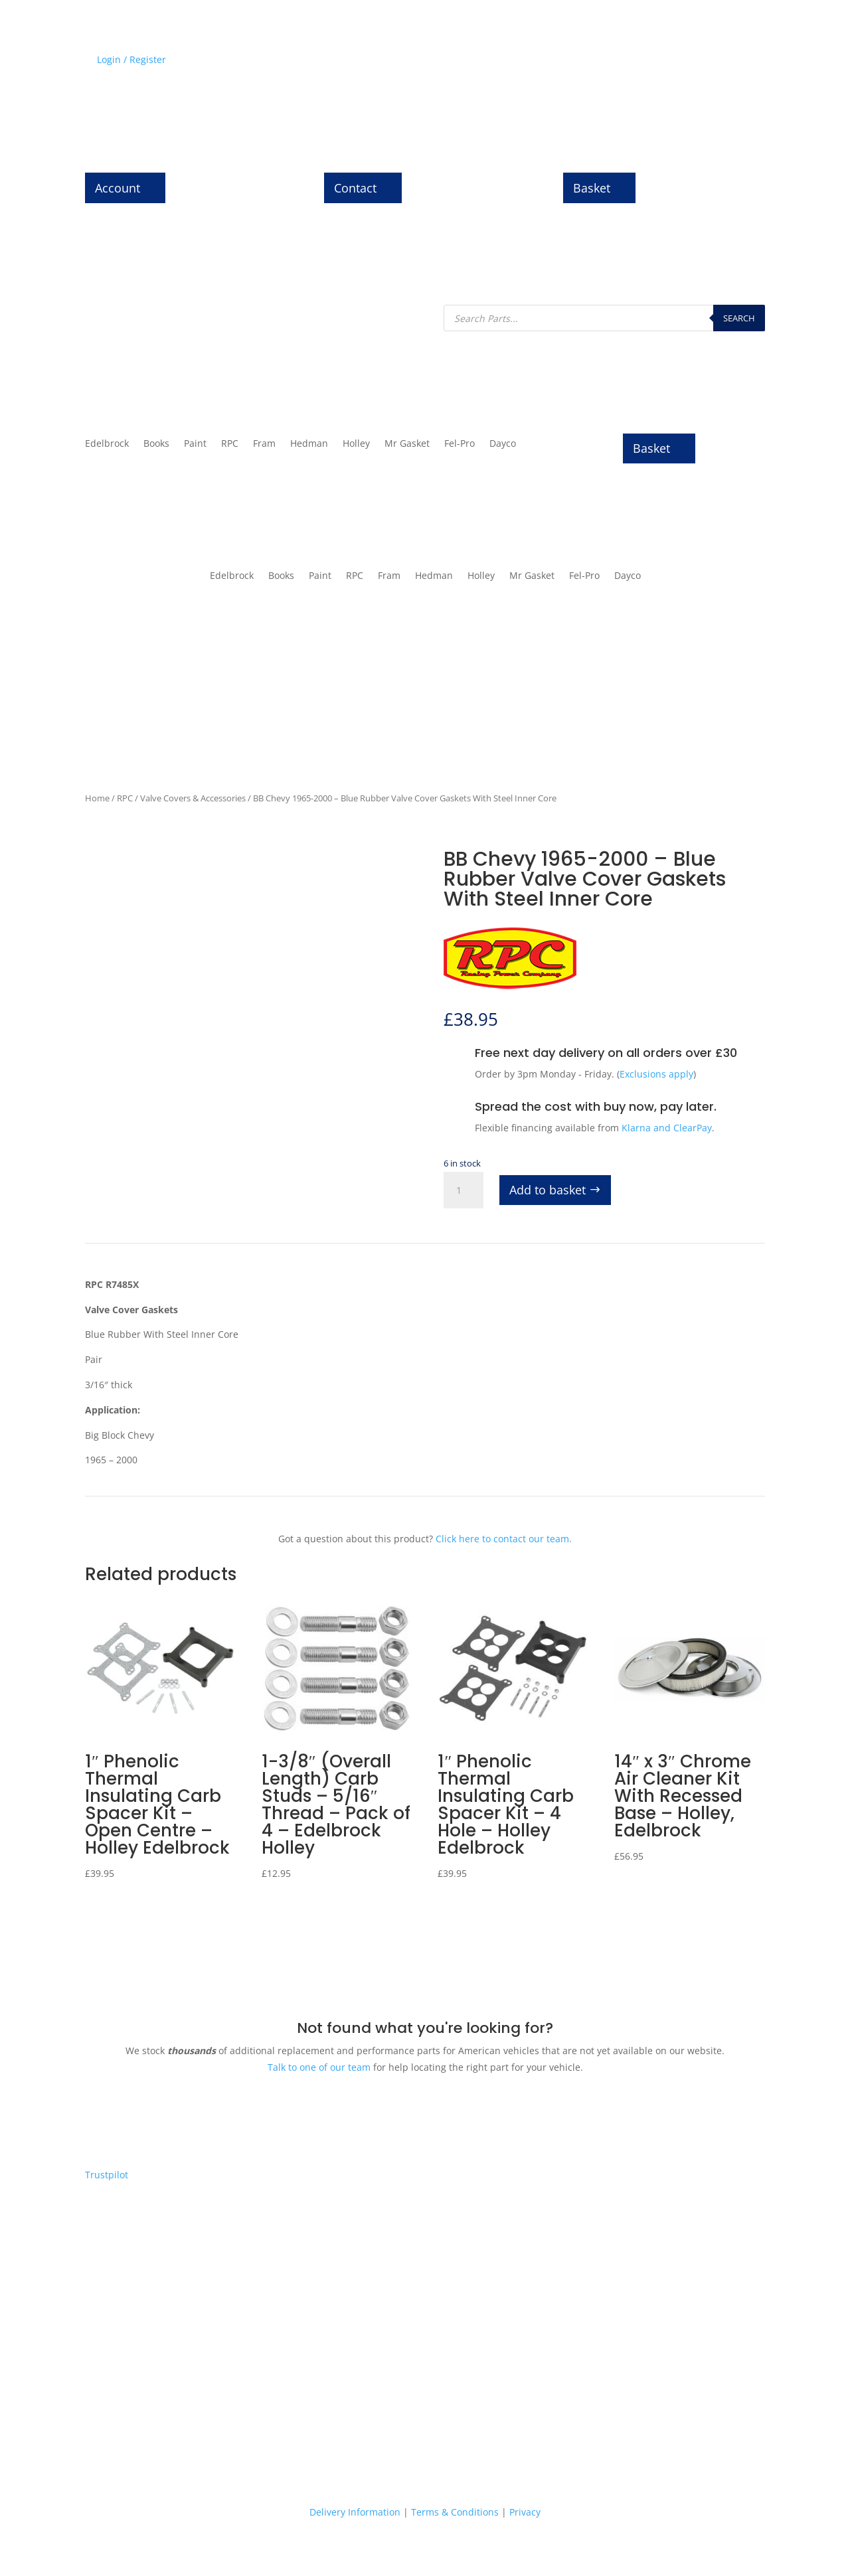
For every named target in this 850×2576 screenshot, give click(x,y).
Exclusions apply (656, 1074)
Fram (264, 444)
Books (156, 444)
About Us (682, 61)
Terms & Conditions (455, 2512)
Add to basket (547, 1190)
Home (97, 798)
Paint (195, 444)
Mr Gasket (407, 444)
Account (117, 188)
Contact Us (741, 61)
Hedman (309, 444)
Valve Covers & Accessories (193, 798)
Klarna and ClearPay (667, 1127)
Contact (355, 188)
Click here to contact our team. (504, 1538)
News (635, 61)
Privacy (525, 2512)
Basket (591, 188)
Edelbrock (107, 444)
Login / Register (131, 59)
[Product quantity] (463, 1190)
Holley (356, 444)
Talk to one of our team (319, 2067)
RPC (229, 444)
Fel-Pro (459, 444)
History (592, 61)
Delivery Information (354, 2512)
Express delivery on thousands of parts (180, 2382)
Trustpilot (106, 2174)
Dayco (502, 444)
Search (739, 318)
